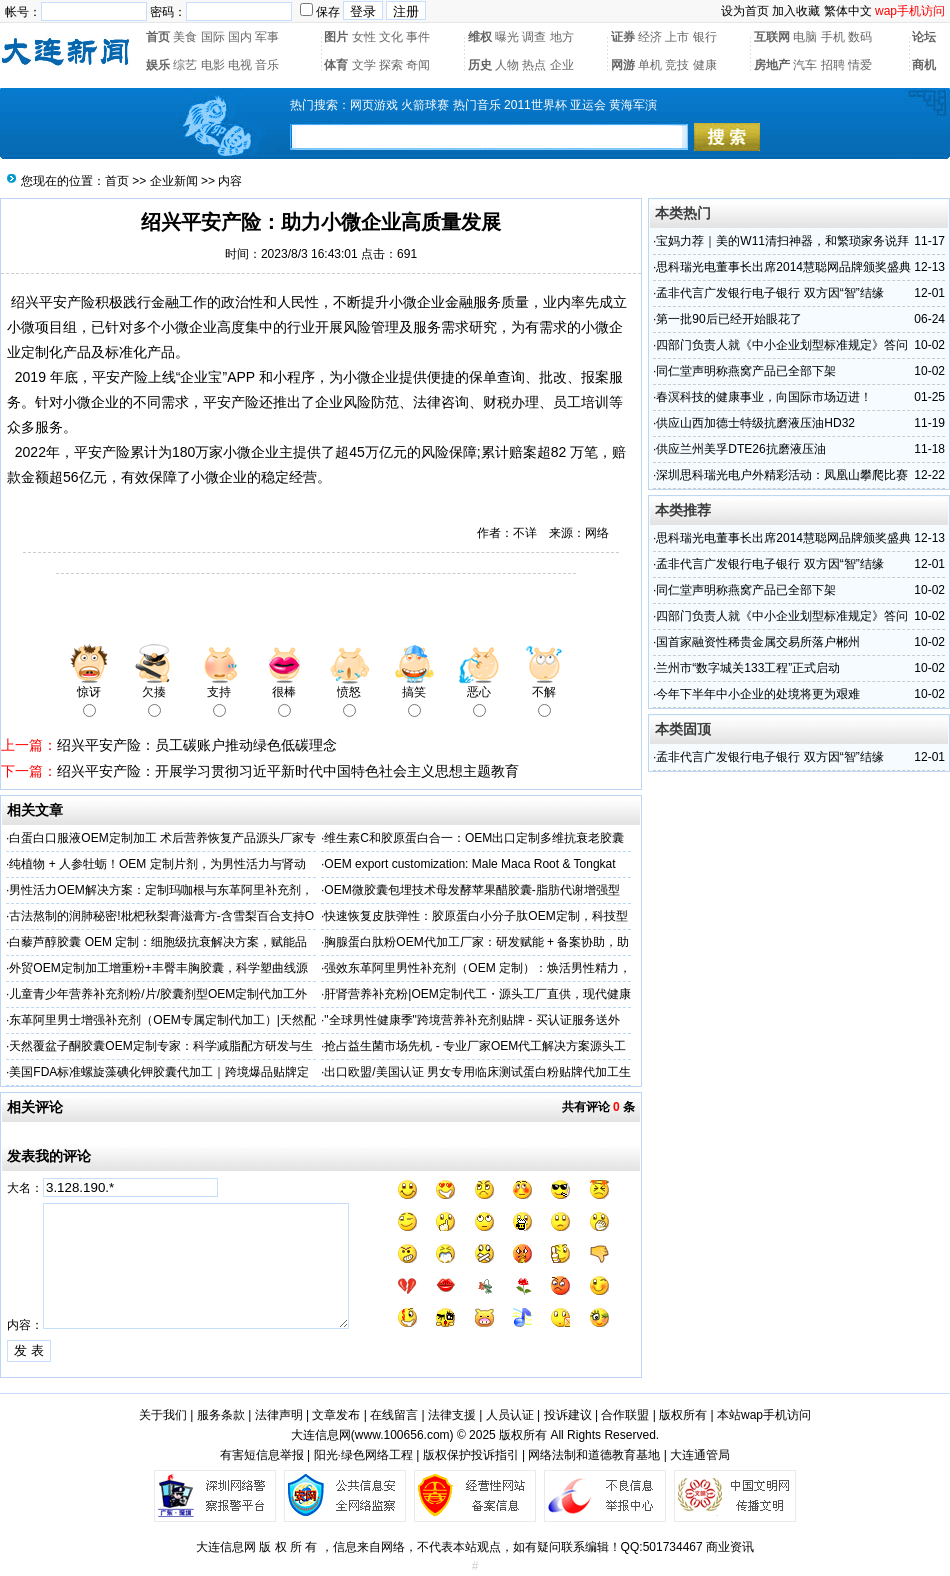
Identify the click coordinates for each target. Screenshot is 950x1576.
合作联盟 (625, 1415)
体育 (336, 65)
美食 (185, 37)
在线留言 (394, 1415)
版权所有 (683, 1415)
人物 (507, 65)
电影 (213, 65)
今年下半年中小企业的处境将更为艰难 (758, 694)
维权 (480, 37)
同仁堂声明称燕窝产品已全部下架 (746, 371)
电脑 (805, 37)
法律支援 (452, 1415)
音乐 (267, 65)
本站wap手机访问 (764, 1415)
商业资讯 (730, 1547)
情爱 (860, 65)
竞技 (677, 65)
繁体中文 (848, 11)
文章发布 (336, 1415)
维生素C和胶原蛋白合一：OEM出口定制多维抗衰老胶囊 (474, 838)
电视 (240, 65)
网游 (623, 65)
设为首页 (745, 11)
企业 (562, 65)
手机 (833, 37)
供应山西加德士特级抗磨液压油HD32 (755, 423)
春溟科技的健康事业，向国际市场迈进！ (764, 397)
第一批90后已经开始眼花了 (728, 319)
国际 (213, 37)
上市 (677, 37)
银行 (705, 37)
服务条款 (221, 1415)
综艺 (185, 65)
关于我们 (163, 1415)
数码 (860, 37)
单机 (650, 65)
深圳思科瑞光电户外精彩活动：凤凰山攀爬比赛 (782, 475)
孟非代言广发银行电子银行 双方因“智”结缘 (769, 293)
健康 (705, 65)
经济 (650, 37)
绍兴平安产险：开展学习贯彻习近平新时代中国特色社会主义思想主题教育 (288, 771)
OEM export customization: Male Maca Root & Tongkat (469, 864)
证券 (623, 37)
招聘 (833, 65)
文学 (364, 65)
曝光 (507, 37)
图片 (336, 37)
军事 (267, 37)
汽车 (805, 65)
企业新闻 (174, 181)
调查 (534, 37)
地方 (562, 37)
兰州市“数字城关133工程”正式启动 (748, 668)
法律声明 (279, 1415)
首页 (158, 37)
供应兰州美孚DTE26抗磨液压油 (740, 449)
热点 (534, 65)
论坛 (924, 37)
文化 (391, 37)
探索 (391, 65)
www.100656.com (402, 1435)
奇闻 (418, 65)
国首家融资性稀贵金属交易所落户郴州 (758, 642)
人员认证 (510, 1415)
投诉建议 (568, 1415)
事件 (418, 37)
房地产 (772, 65)
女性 (364, 37)
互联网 (772, 37)
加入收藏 (796, 11)
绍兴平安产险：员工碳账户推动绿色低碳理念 (197, 745)
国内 (240, 37)
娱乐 (158, 65)
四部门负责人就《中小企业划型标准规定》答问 (782, 345)
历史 (480, 65)
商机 (924, 65)
